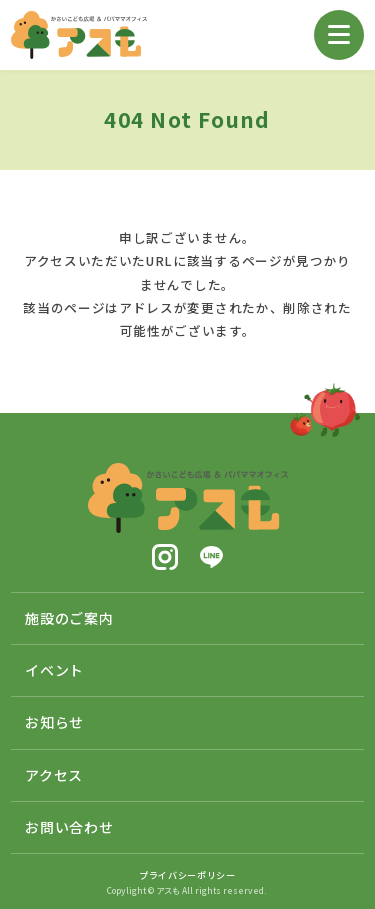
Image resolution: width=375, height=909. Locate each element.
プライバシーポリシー (187, 875)
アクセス (54, 775)
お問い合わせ (69, 827)
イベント (54, 670)
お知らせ (54, 722)
